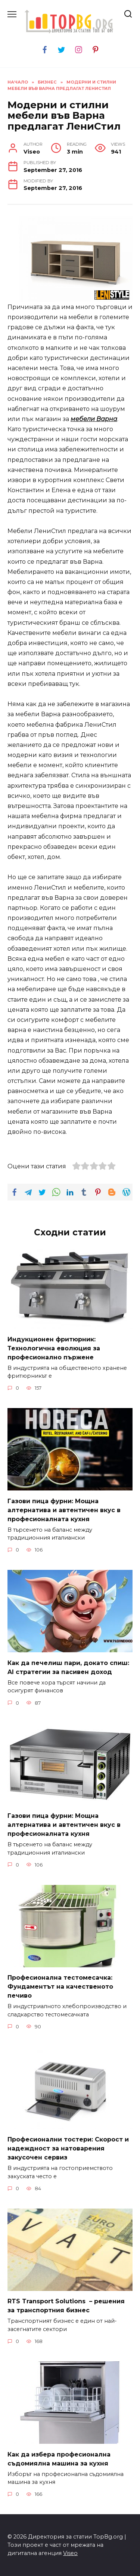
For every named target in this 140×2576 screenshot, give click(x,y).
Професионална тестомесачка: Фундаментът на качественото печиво (60, 1986)
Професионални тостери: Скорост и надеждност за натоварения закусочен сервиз (68, 2148)
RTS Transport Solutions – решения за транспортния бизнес (66, 2306)
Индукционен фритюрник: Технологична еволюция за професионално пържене (53, 1347)
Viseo (70, 2553)
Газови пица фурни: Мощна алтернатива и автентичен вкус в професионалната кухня (64, 1509)
